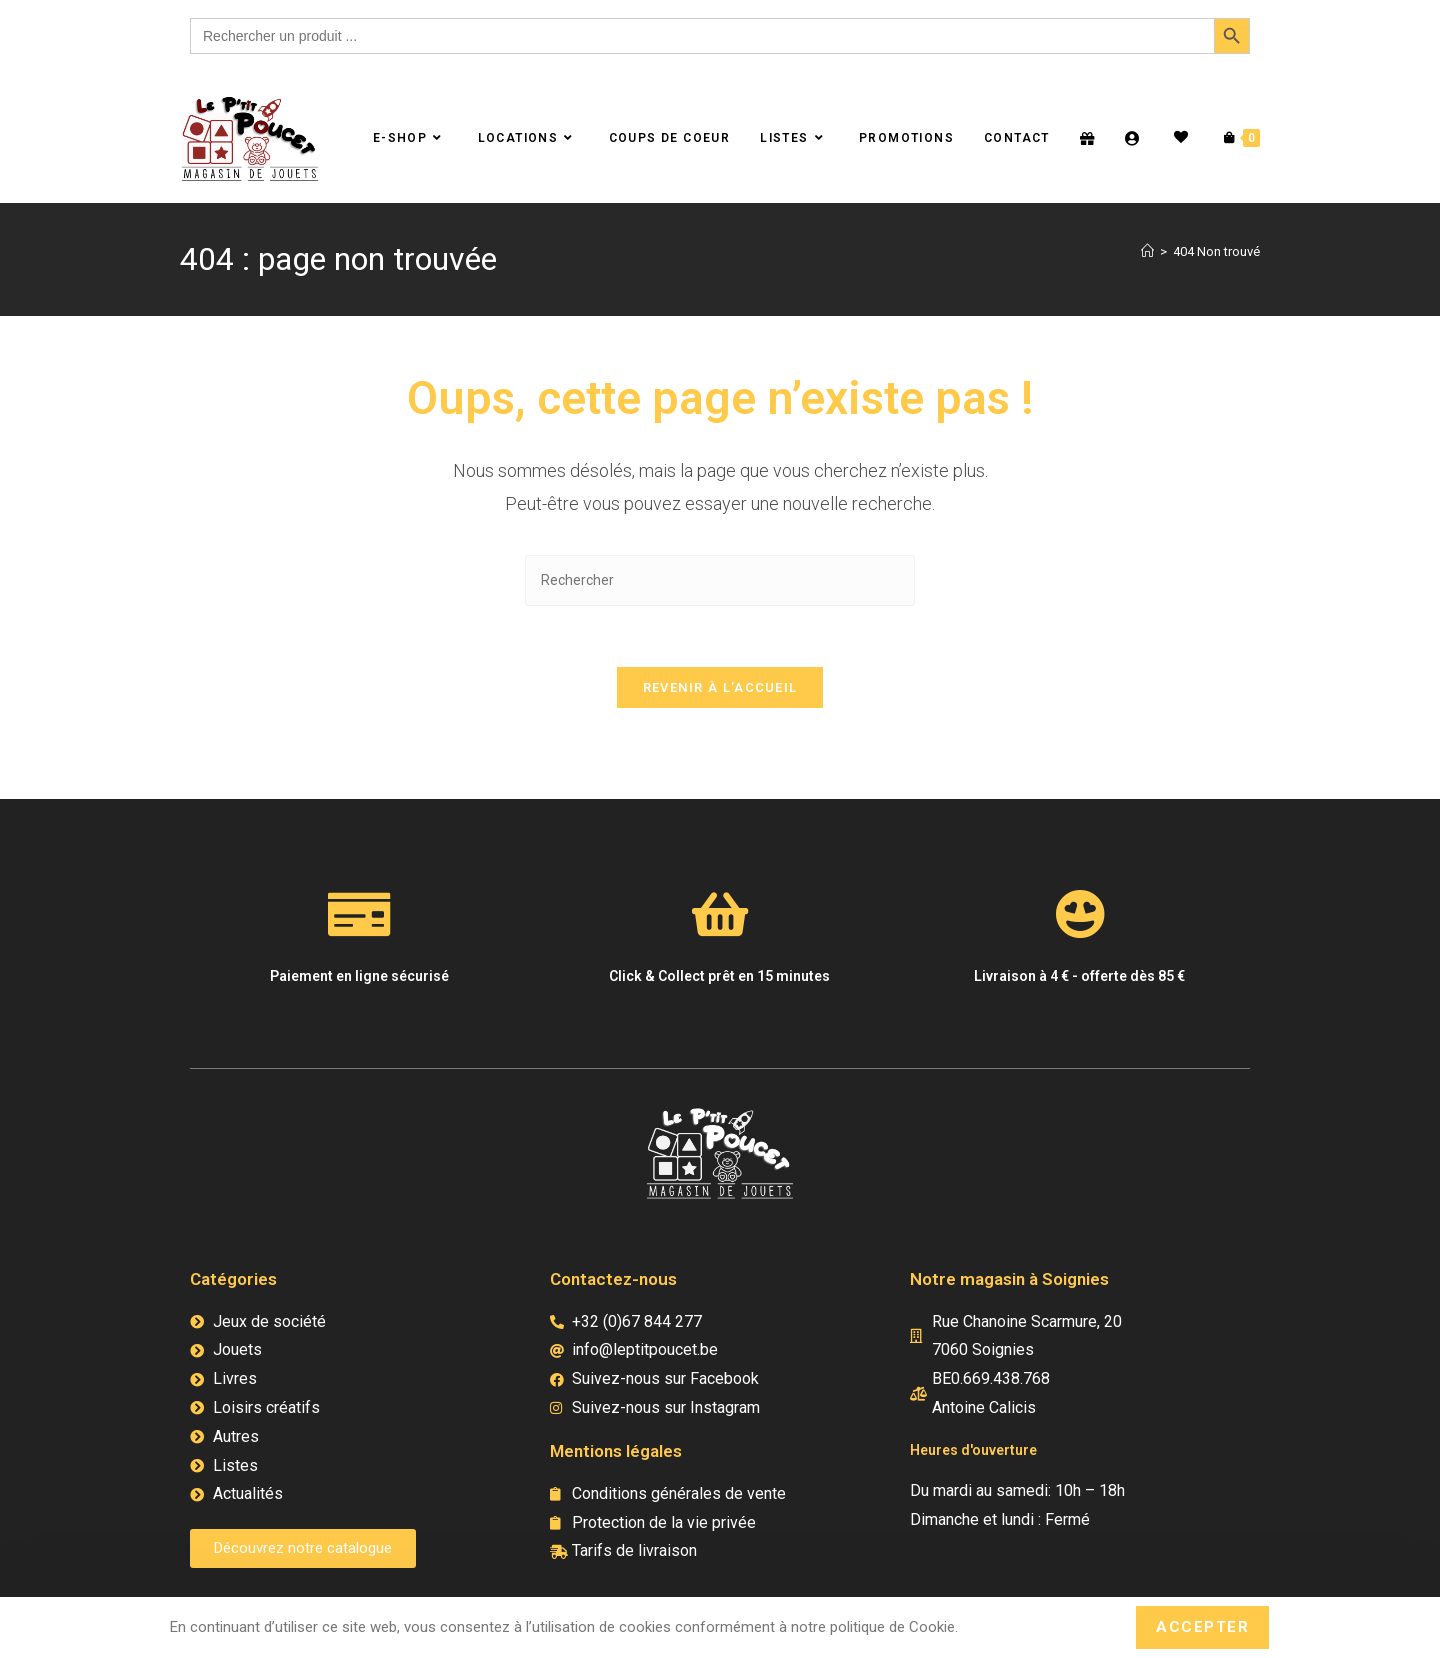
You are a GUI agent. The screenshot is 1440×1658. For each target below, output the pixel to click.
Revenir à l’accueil (720, 687)
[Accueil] (1147, 251)
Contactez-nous (613, 1279)
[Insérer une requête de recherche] (720, 580)
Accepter (1202, 1627)
